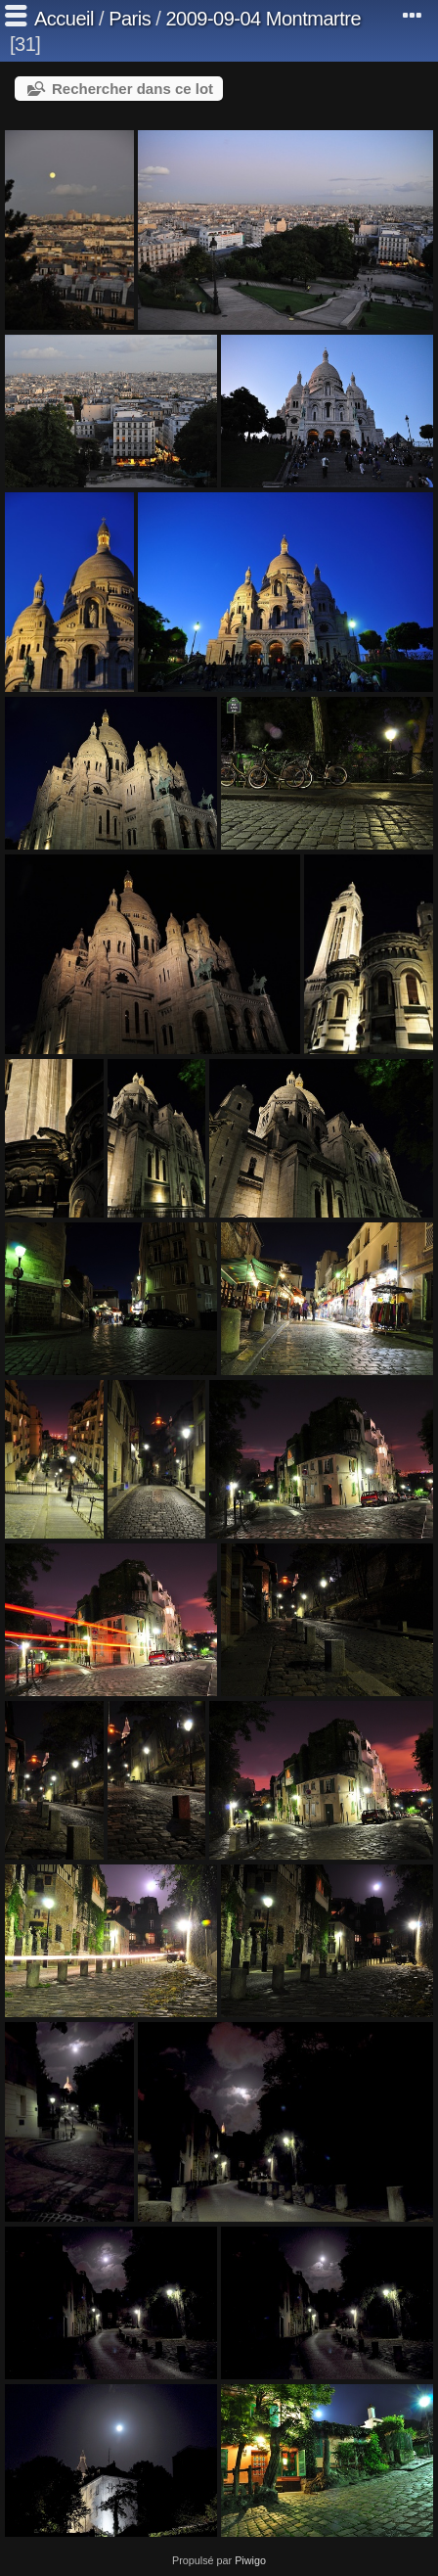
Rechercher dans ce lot (132, 88)
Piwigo (250, 2560)
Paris (130, 18)
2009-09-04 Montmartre (263, 18)
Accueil (64, 18)
